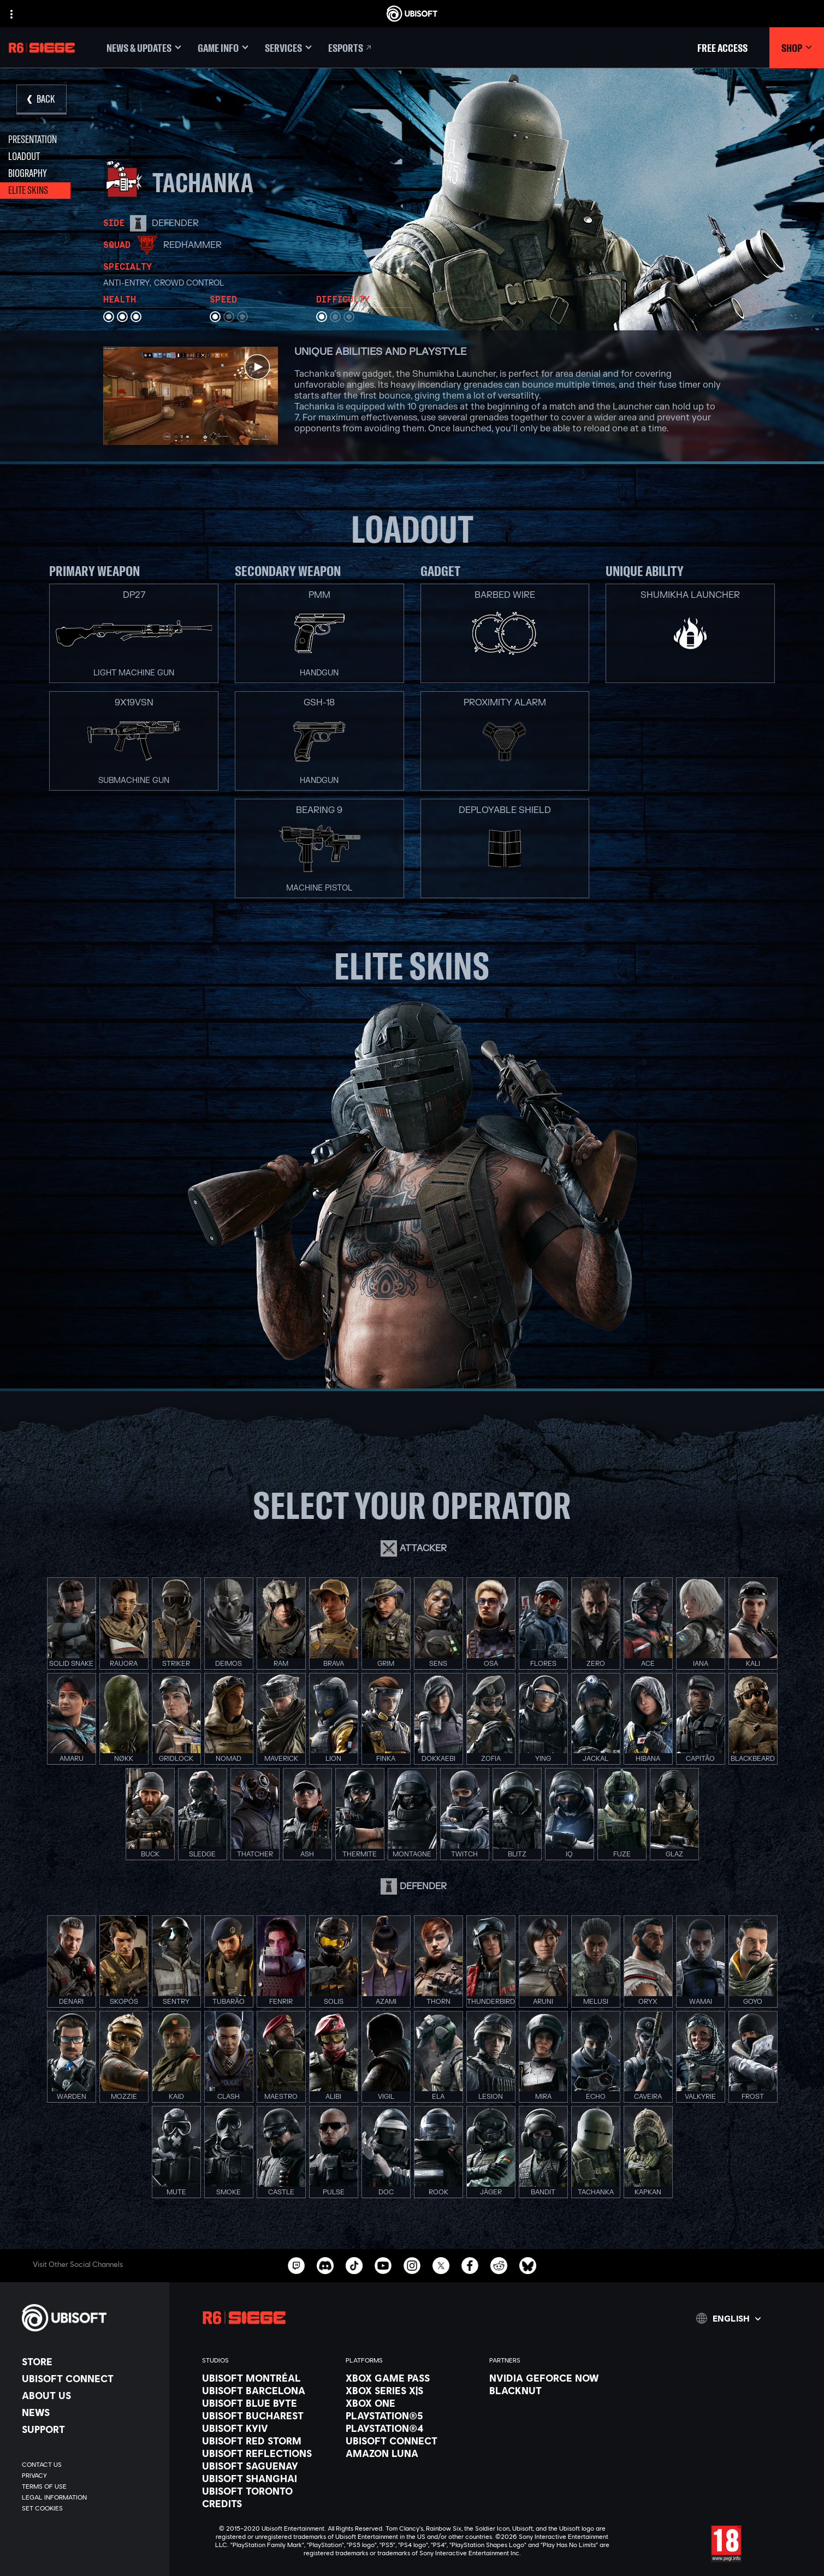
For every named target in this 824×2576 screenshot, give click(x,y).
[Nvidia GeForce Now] (555, 2377)
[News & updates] (143, 48)
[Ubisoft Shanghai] (268, 2478)
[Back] (41, 100)
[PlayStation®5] (412, 2415)
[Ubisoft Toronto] (268, 2490)
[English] (728, 2318)
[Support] (90, 2429)
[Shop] (797, 48)
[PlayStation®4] (412, 2428)
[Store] (90, 2361)
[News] (90, 2412)
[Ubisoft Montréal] (268, 2377)
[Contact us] (90, 2464)
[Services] (288, 48)
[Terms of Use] (90, 2486)
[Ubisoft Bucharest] (268, 2415)
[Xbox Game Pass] (412, 2377)
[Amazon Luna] (412, 2453)
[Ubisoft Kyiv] (268, 2428)
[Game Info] (223, 48)
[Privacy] (90, 2475)
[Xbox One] (412, 2402)
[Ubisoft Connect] (90, 2378)
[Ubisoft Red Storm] (268, 2440)
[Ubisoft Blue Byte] (268, 2402)
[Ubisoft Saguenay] (268, 2465)
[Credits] (268, 2503)
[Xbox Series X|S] (412, 2390)
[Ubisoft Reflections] (268, 2453)
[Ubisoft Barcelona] (268, 2390)
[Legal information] (90, 2497)
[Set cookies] (42, 2508)
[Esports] (350, 47)
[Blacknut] (555, 2390)
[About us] (90, 2395)
